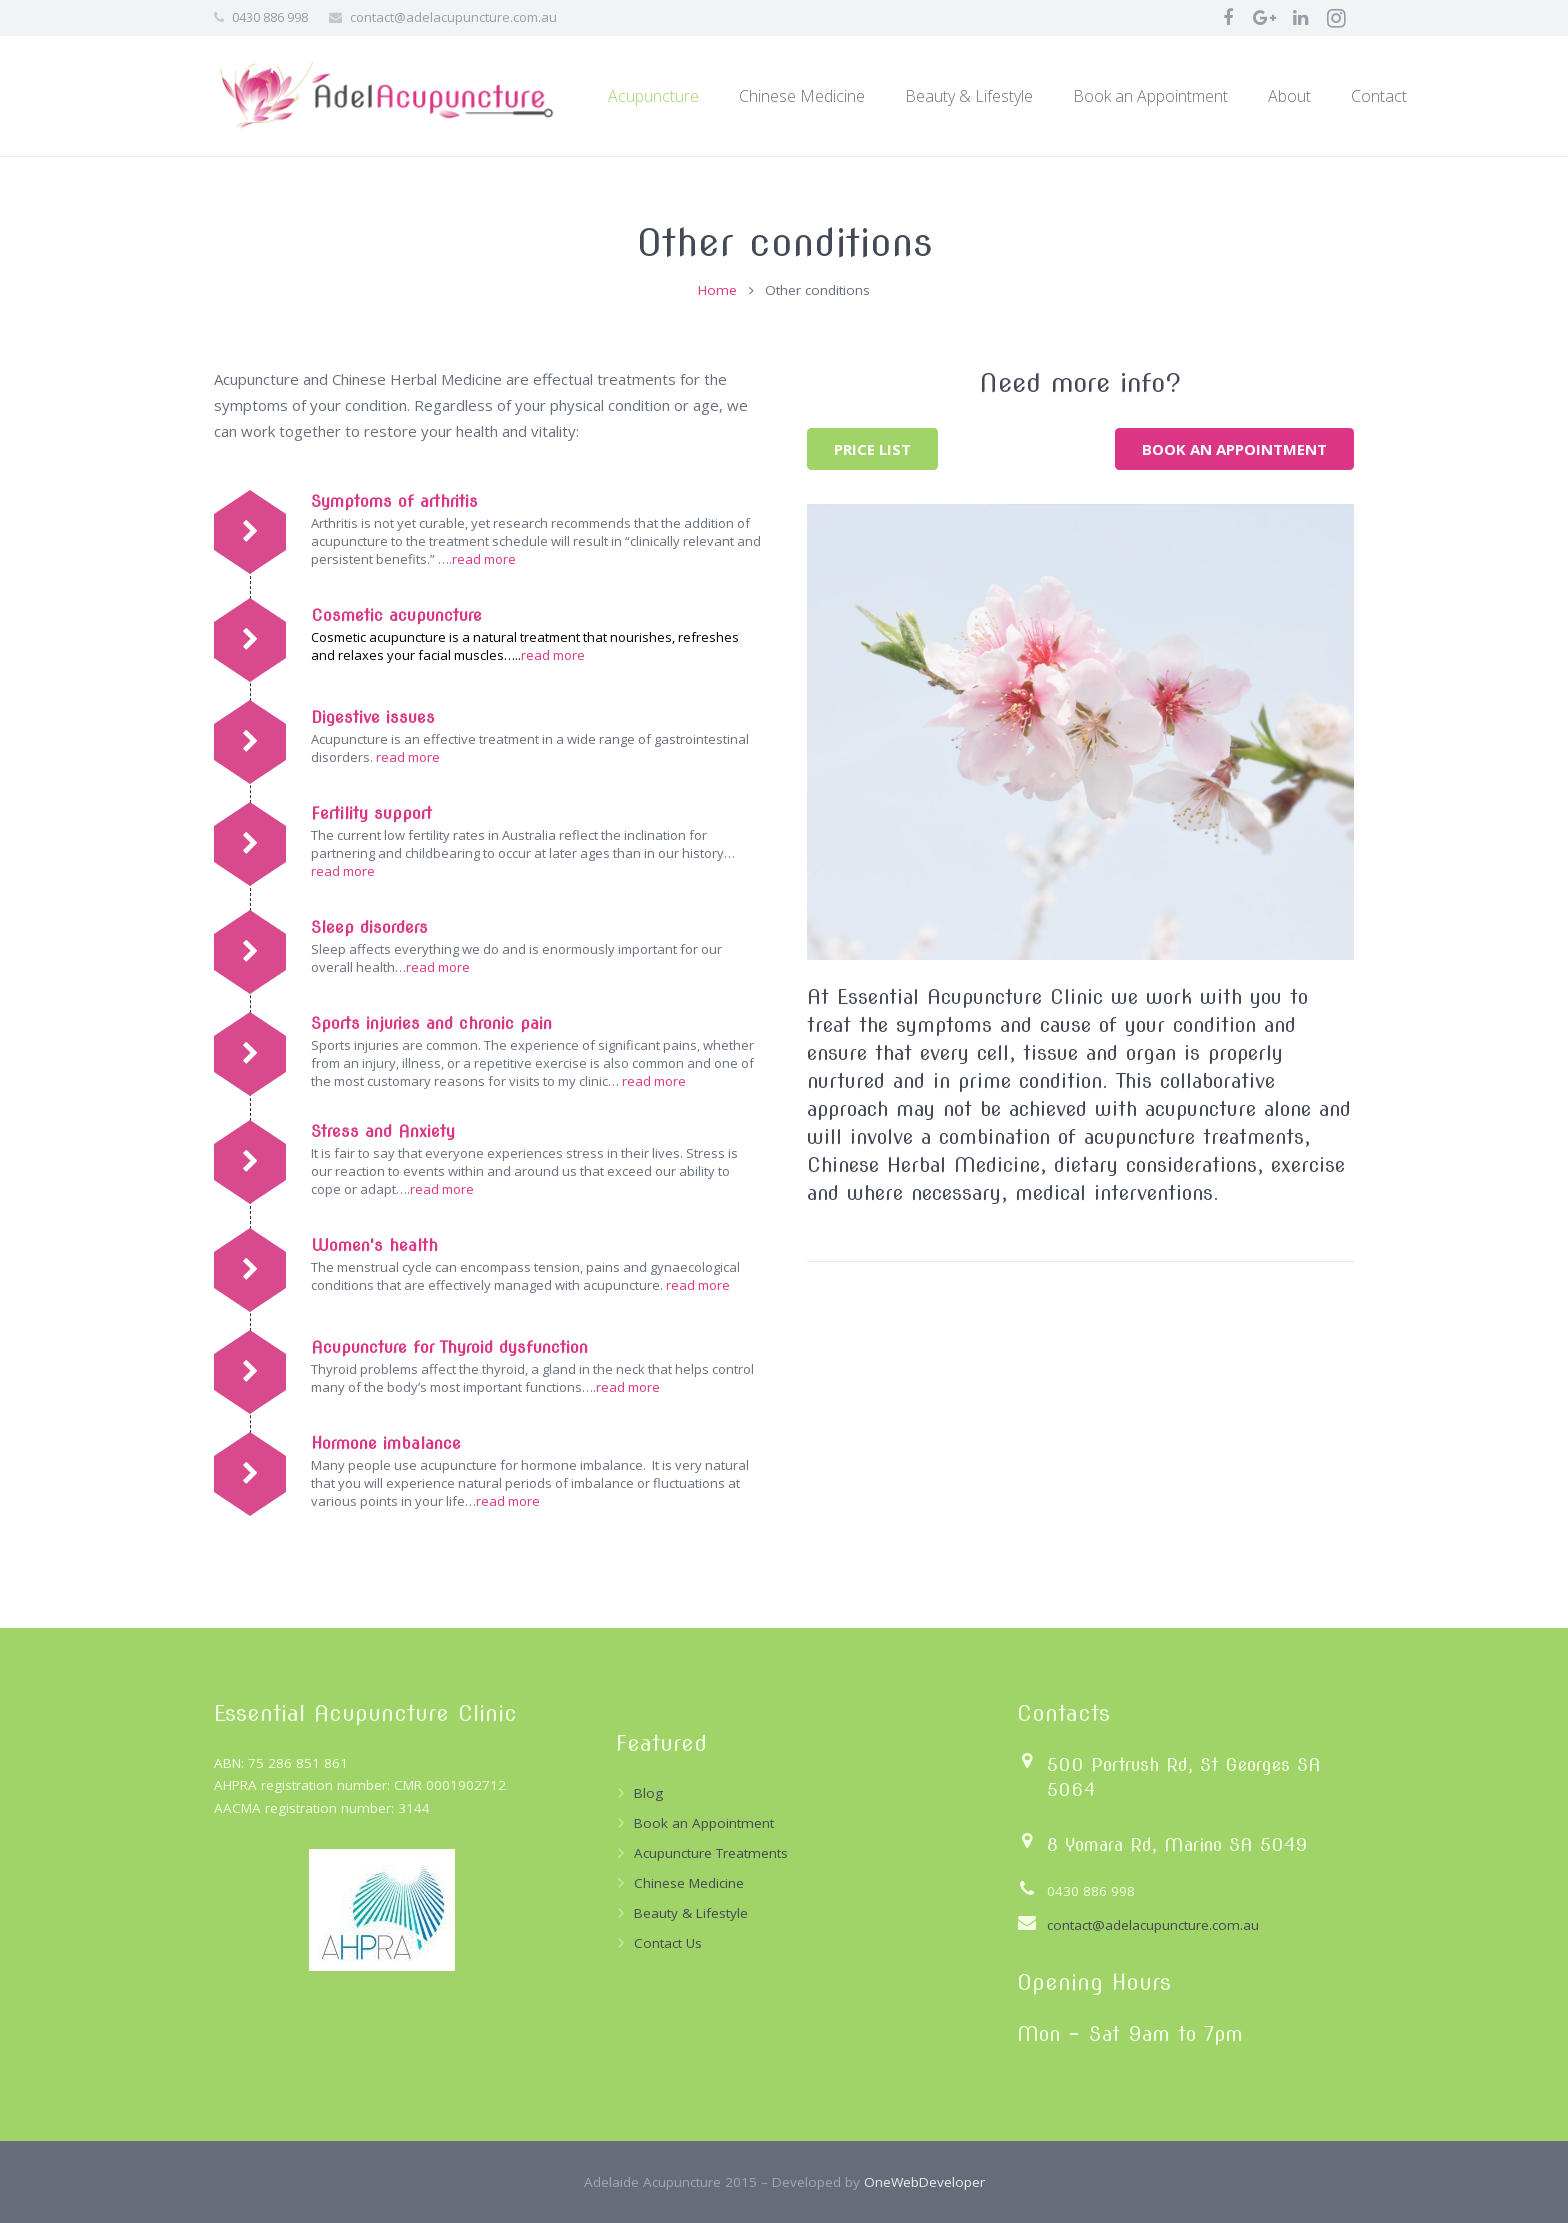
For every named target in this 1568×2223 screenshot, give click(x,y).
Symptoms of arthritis (394, 501)
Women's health (374, 1245)
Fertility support (371, 813)
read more (484, 559)
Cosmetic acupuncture (396, 615)
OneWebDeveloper (924, 2182)
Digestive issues (373, 717)
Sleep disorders (369, 927)
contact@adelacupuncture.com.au (453, 17)
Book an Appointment (704, 1823)
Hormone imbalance (386, 1443)
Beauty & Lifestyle (691, 1913)
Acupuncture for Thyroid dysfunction (449, 1347)
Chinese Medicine (689, 1883)
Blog (648, 1793)
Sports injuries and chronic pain (431, 1023)
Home (717, 290)
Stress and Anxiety (383, 1131)
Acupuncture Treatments (711, 1853)
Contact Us (668, 1943)
